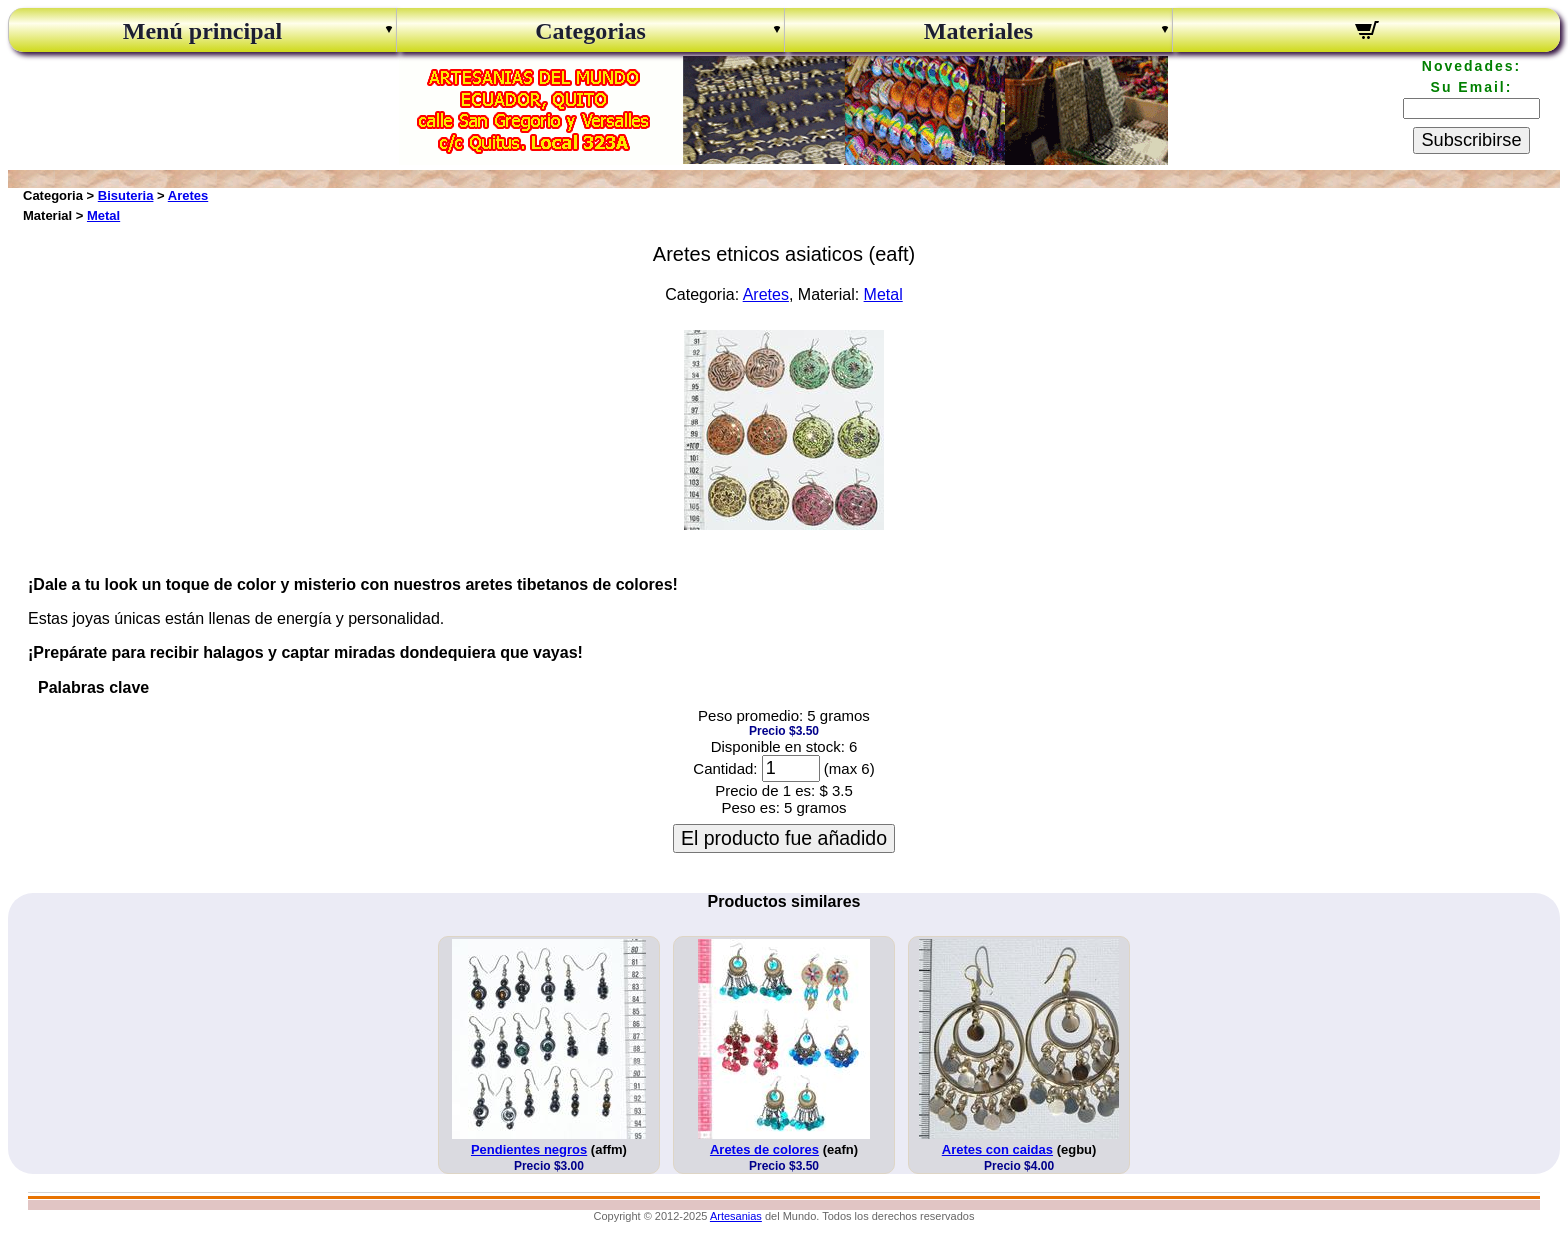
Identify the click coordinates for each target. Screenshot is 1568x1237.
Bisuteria (126, 195)
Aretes (188, 195)
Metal (103, 215)
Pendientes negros (529, 1149)
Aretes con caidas (997, 1149)
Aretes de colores (764, 1149)
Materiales (978, 31)
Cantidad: (725, 768)
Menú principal (202, 31)
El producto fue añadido (784, 838)
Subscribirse (1471, 140)
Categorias (590, 31)
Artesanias (736, 1216)
